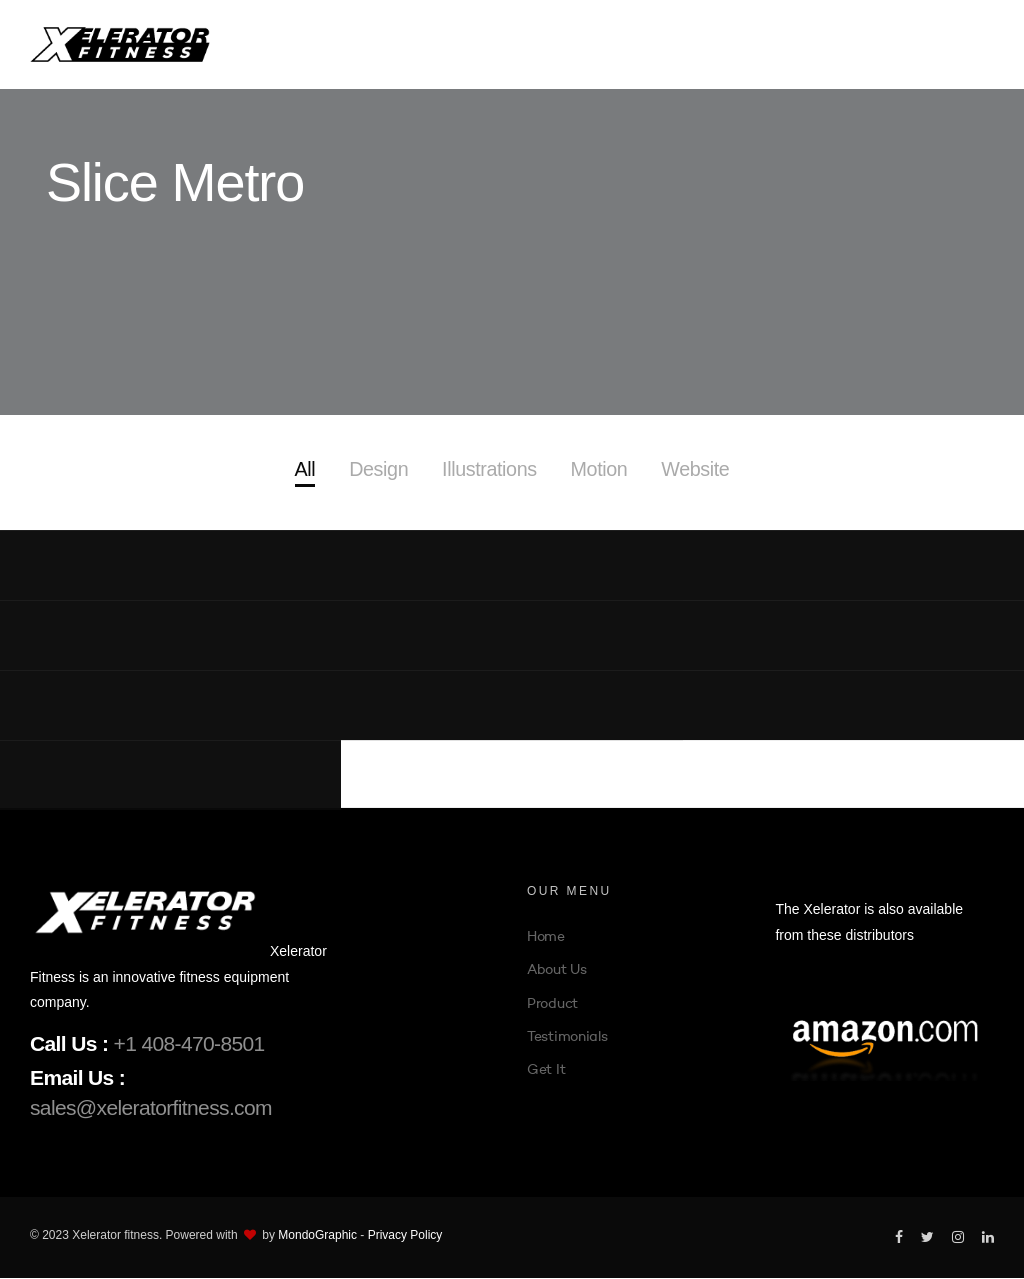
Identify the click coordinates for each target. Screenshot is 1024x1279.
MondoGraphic (317, 1236)
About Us (557, 971)
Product (552, 1004)
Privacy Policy (405, 1236)
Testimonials (567, 1037)
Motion (600, 470)
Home (546, 938)
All (302, 470)
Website (696, 470)
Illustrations (489, 470)
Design (377, 470)
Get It (546, 1070)
